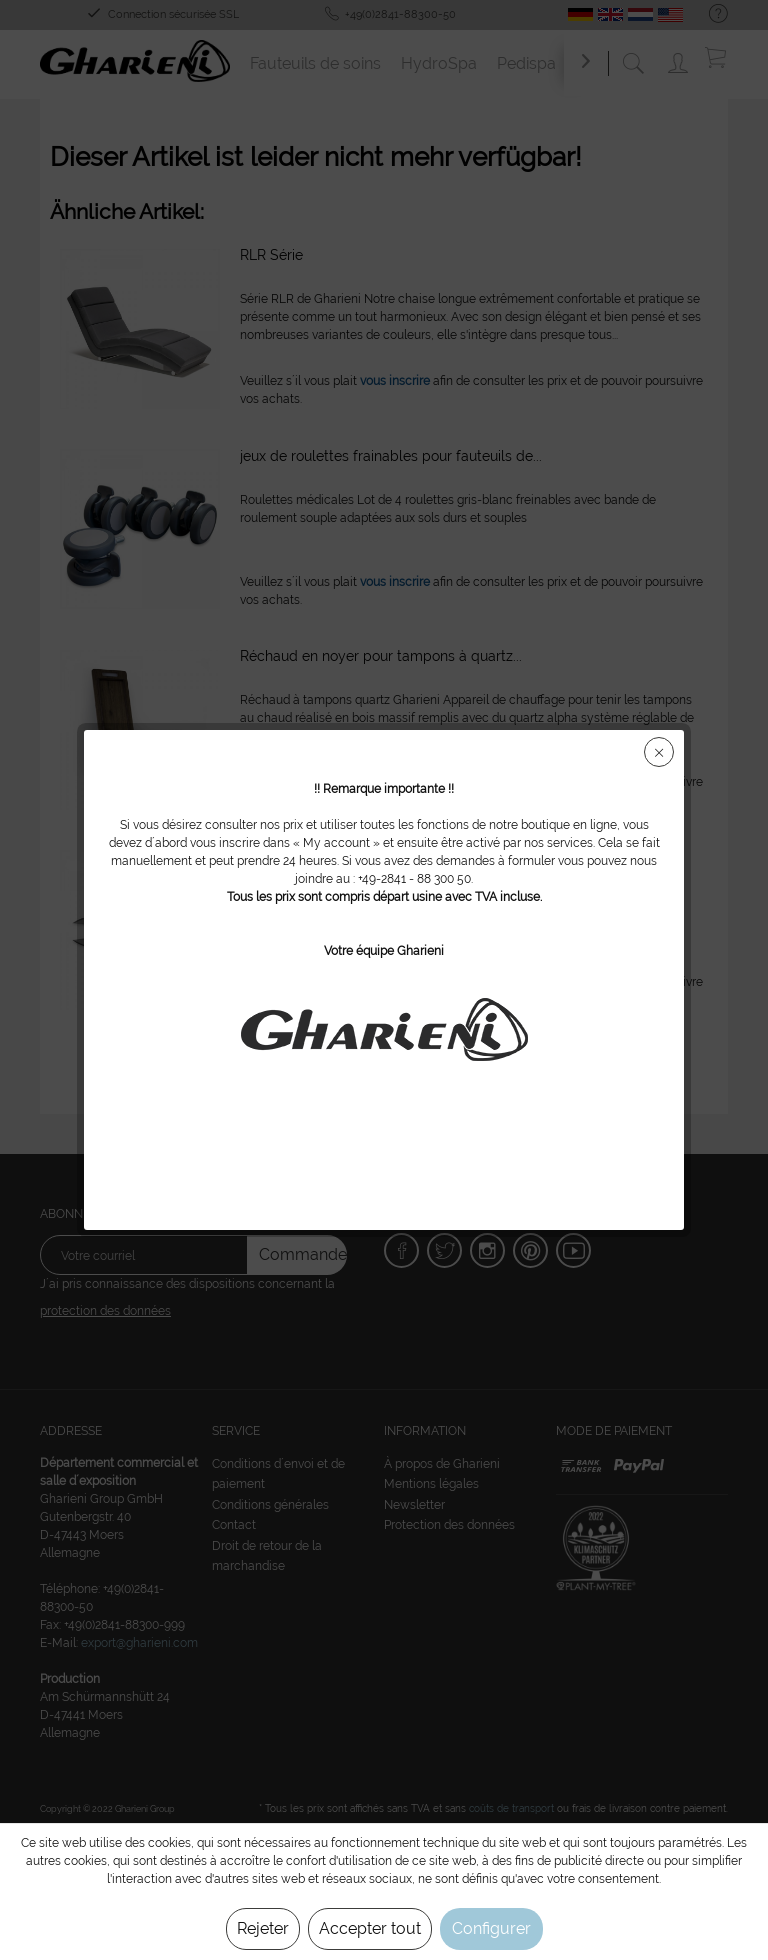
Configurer (491, 1928)
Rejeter (263, 1928)
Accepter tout (370, 1928)
